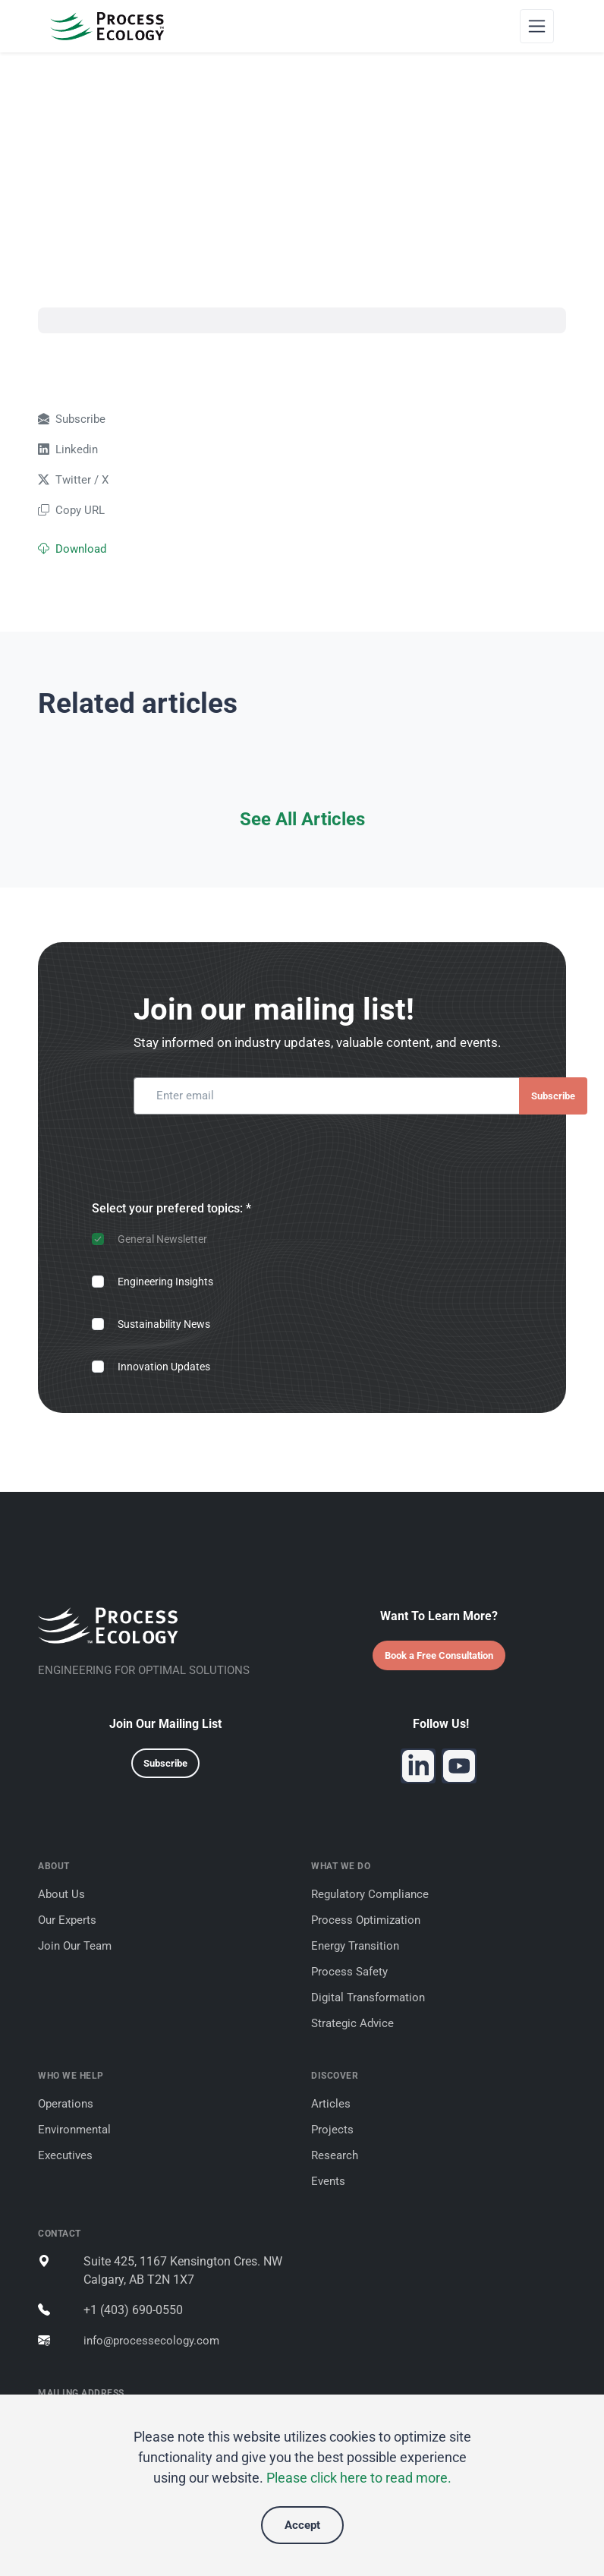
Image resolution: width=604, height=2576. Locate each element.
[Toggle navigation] (537, 26)
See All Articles (302, 819)
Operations (65, 2104)
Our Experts (67, 1920)
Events (328, 2181)
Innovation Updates (164, 1367)
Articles (331, 2104)
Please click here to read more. (358, 2478)
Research (334, 2155)
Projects (332, 2129)
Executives (65, 2155)
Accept (302, 2525)
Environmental (74, 2129)
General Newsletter (162, 1239)
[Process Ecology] (107, 26)
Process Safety (349, 1972)
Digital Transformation (368, 1997)
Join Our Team (75, 1946)
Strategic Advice (352, 2023)
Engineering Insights (165, 1281)
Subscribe (553, 1096)
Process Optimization (365, 1920)
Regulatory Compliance (370, 1894)
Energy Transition (355, 1946)
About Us (61, 1894)
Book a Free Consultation (439, 1655)
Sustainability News (164, 1324)
